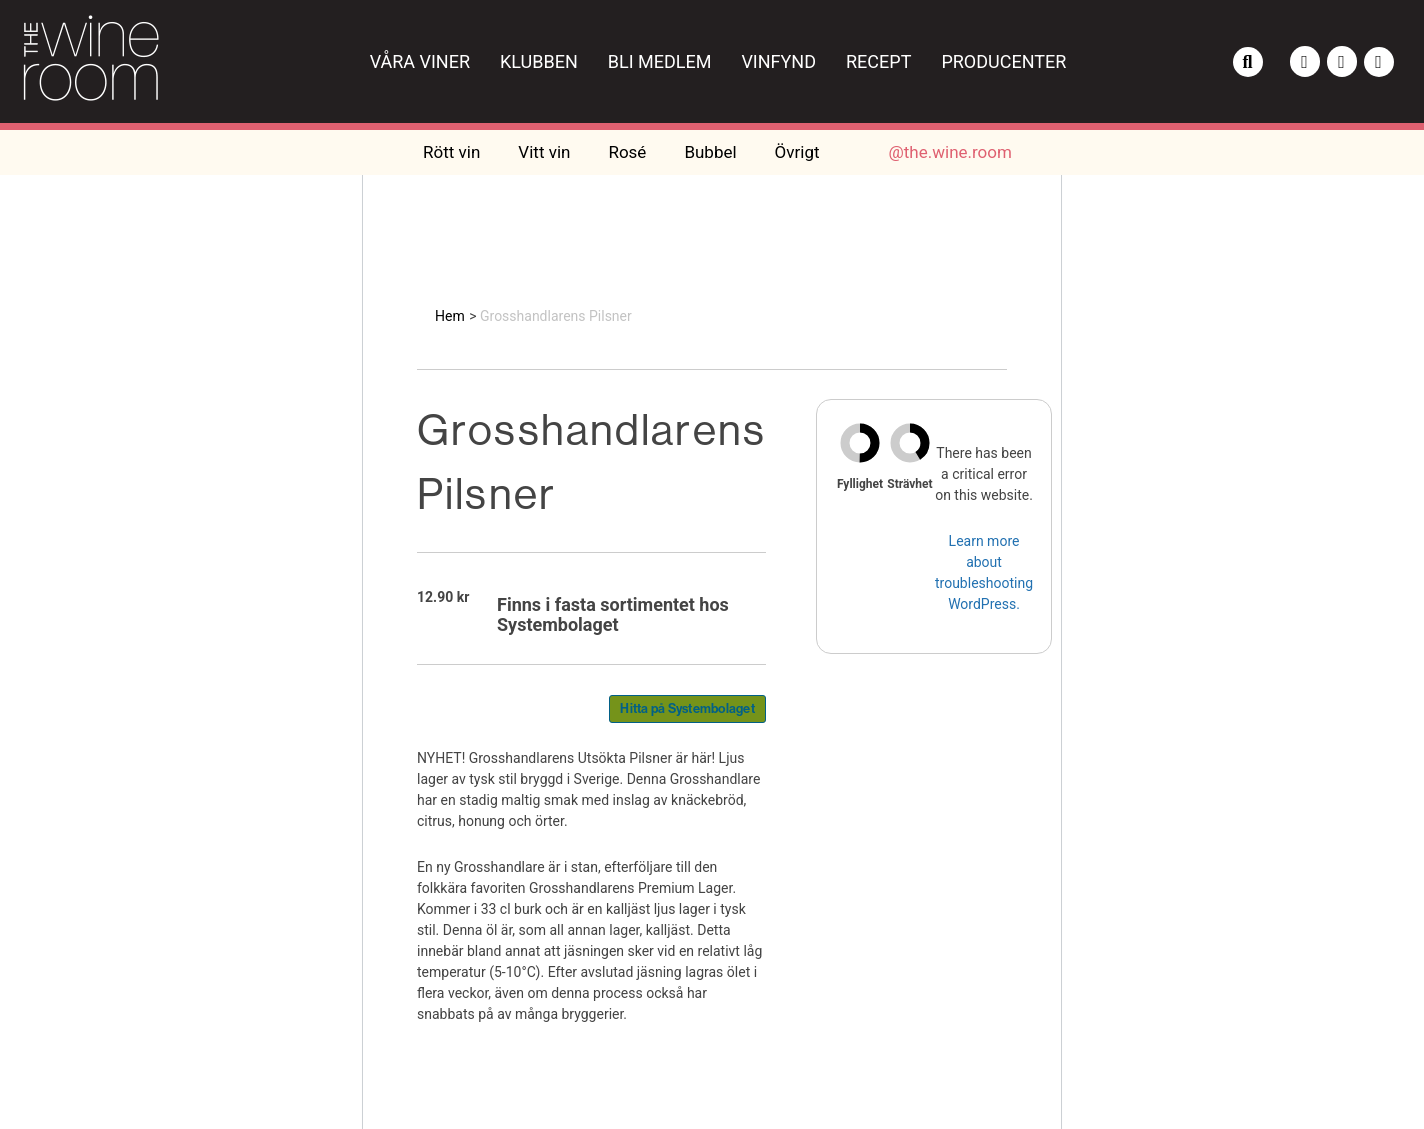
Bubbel (710, 152)
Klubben (539, 61)
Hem (450, 316)
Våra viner (420, 61)
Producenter (1003, 61)
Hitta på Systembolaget (687, 708)
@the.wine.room (950, 152)
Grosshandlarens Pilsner (556, 316)
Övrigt (797, 152)
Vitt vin (544, 152)
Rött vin (451, 152)
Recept (878, 61)
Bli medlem (660, 61)
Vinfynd (778, 61)
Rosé (627, 152)
